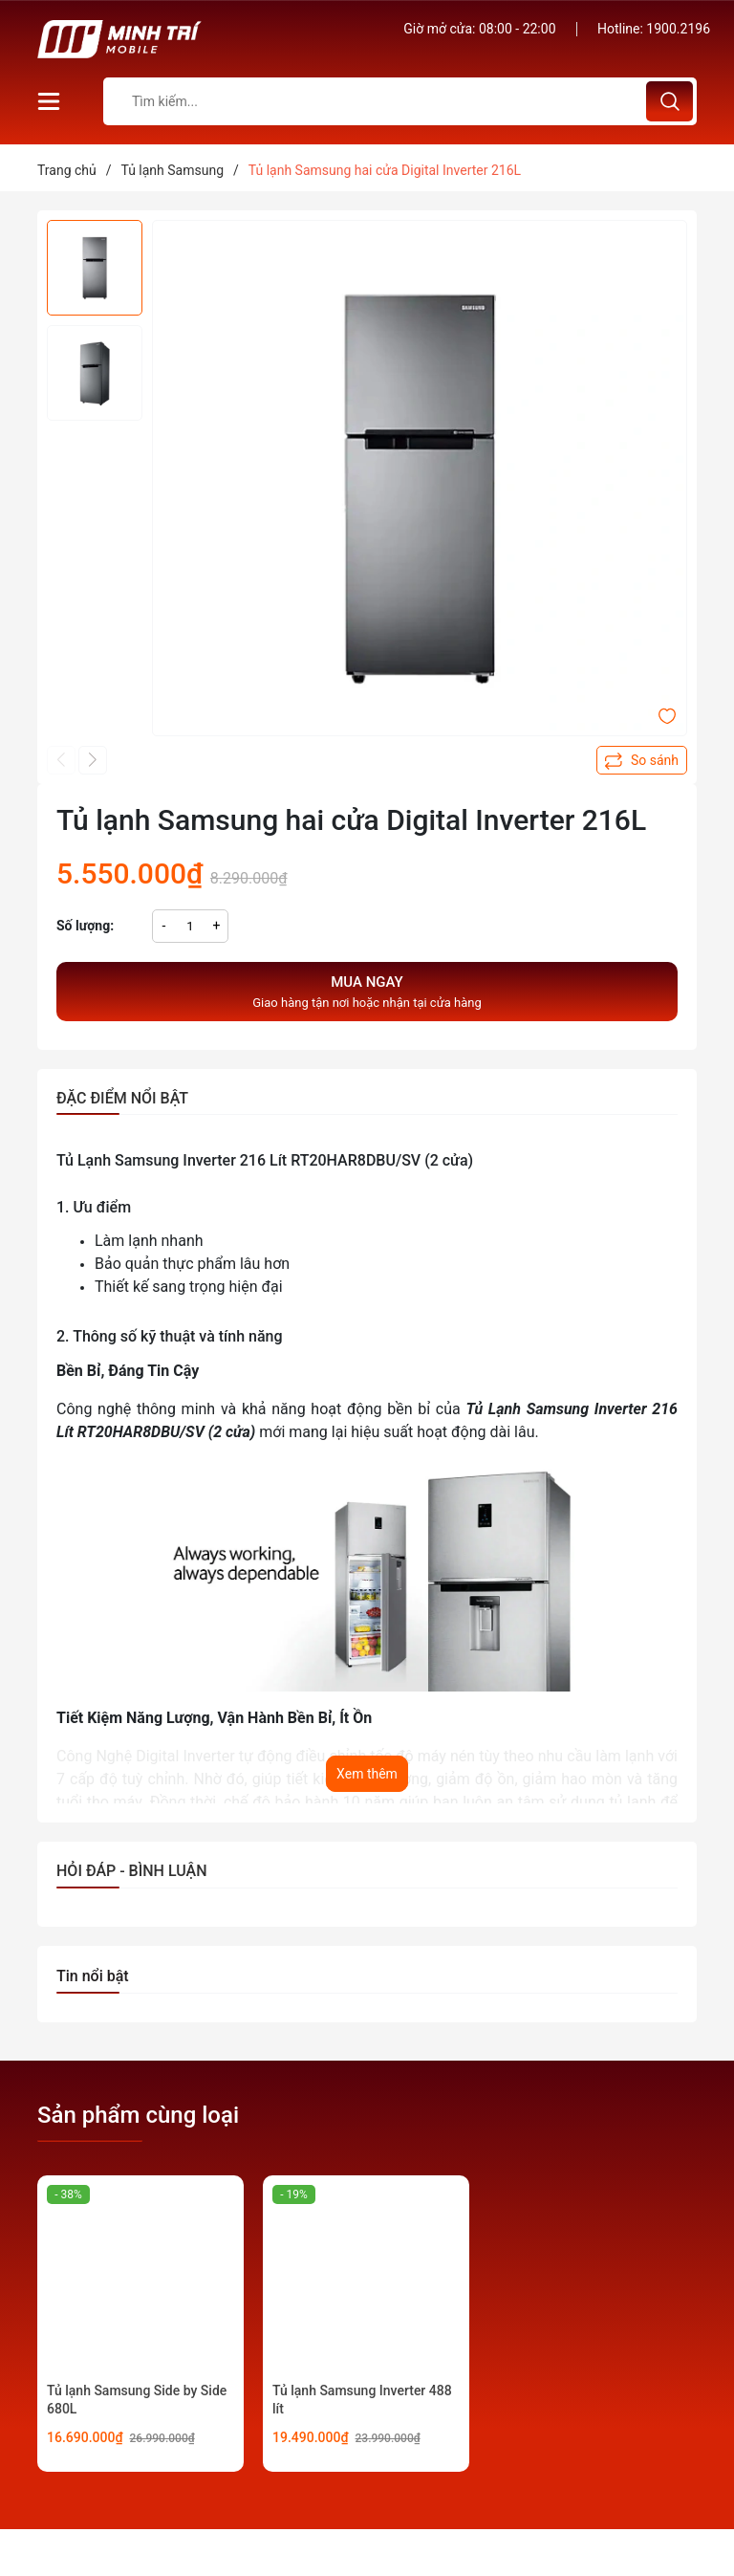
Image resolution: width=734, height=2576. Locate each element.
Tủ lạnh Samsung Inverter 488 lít (362, 2400)
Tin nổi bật (92, 1976)
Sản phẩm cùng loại (138, 2115)
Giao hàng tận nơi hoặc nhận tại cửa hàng (367, 990)
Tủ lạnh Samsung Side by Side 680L (137, 2400)
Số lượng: (85, 925)
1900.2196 (678, 28)
